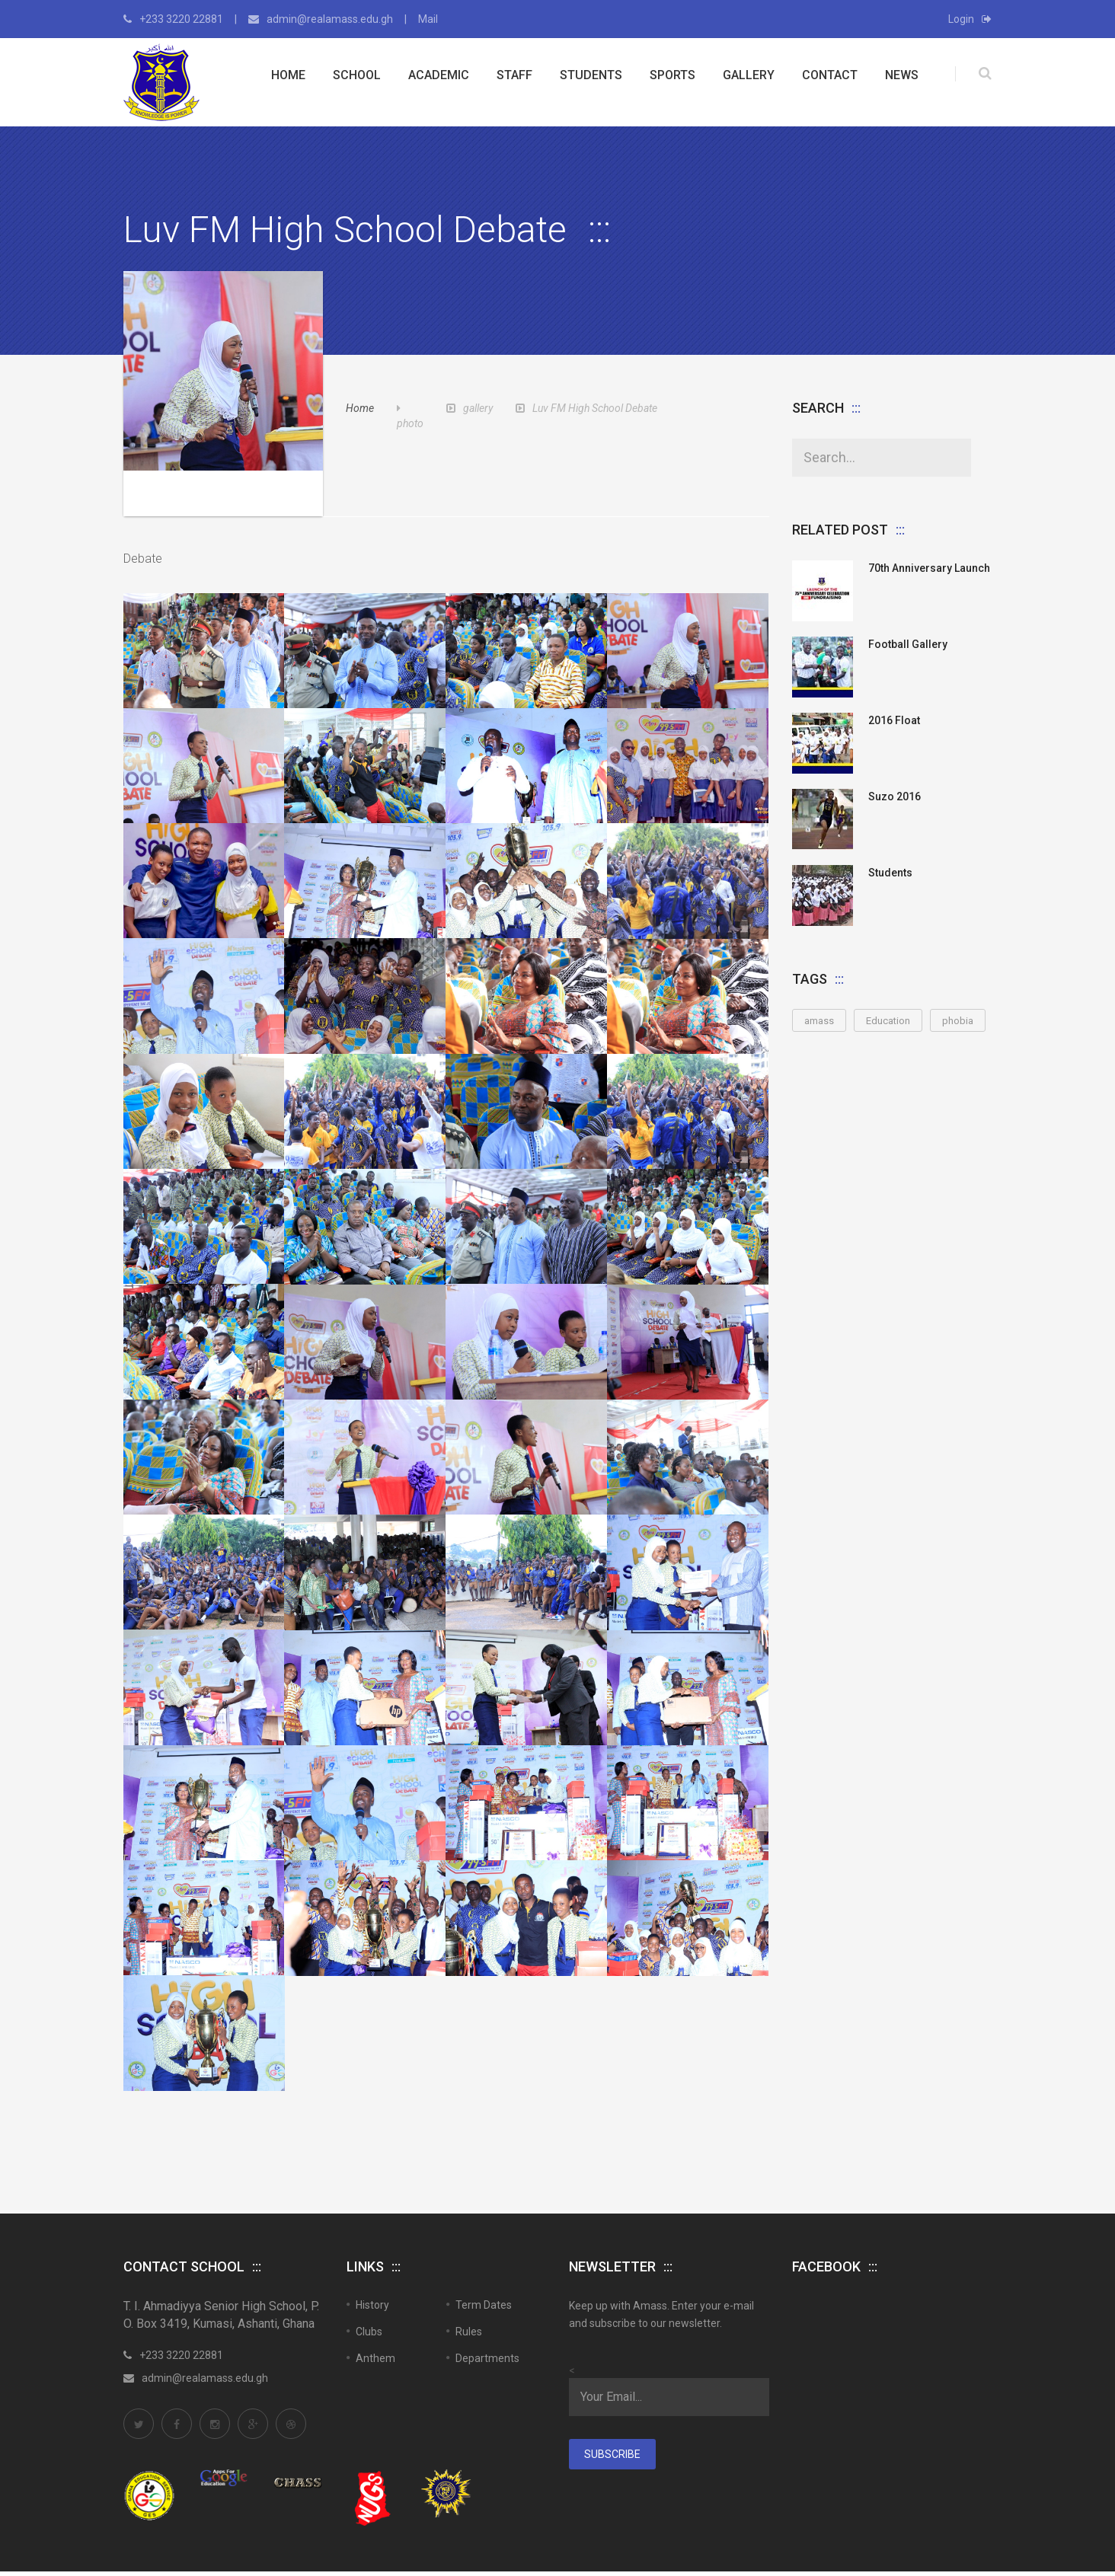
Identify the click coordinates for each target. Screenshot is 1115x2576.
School (357, 75)
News (902, 75)
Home (288, 75)
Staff (514, 75)
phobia (957, 1020)
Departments (487, 2282)
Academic (438, 75)
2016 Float (894, 720)
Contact (830, 75)
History (372, 2229)
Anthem (375, 2282)
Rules (468, 2255)
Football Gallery (907, 644)
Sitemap (913, 2524)
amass (819, 1020)
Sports (672, 75)
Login (970, 19)
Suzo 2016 (894, 796)
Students (591, 75)
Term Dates (483, 2229)
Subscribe (612, 2378)
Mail (428, 19)
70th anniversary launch (929, 568)
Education (888, 1020)
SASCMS (141, 2544)
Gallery (749, 75)
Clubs (369, 2255)
